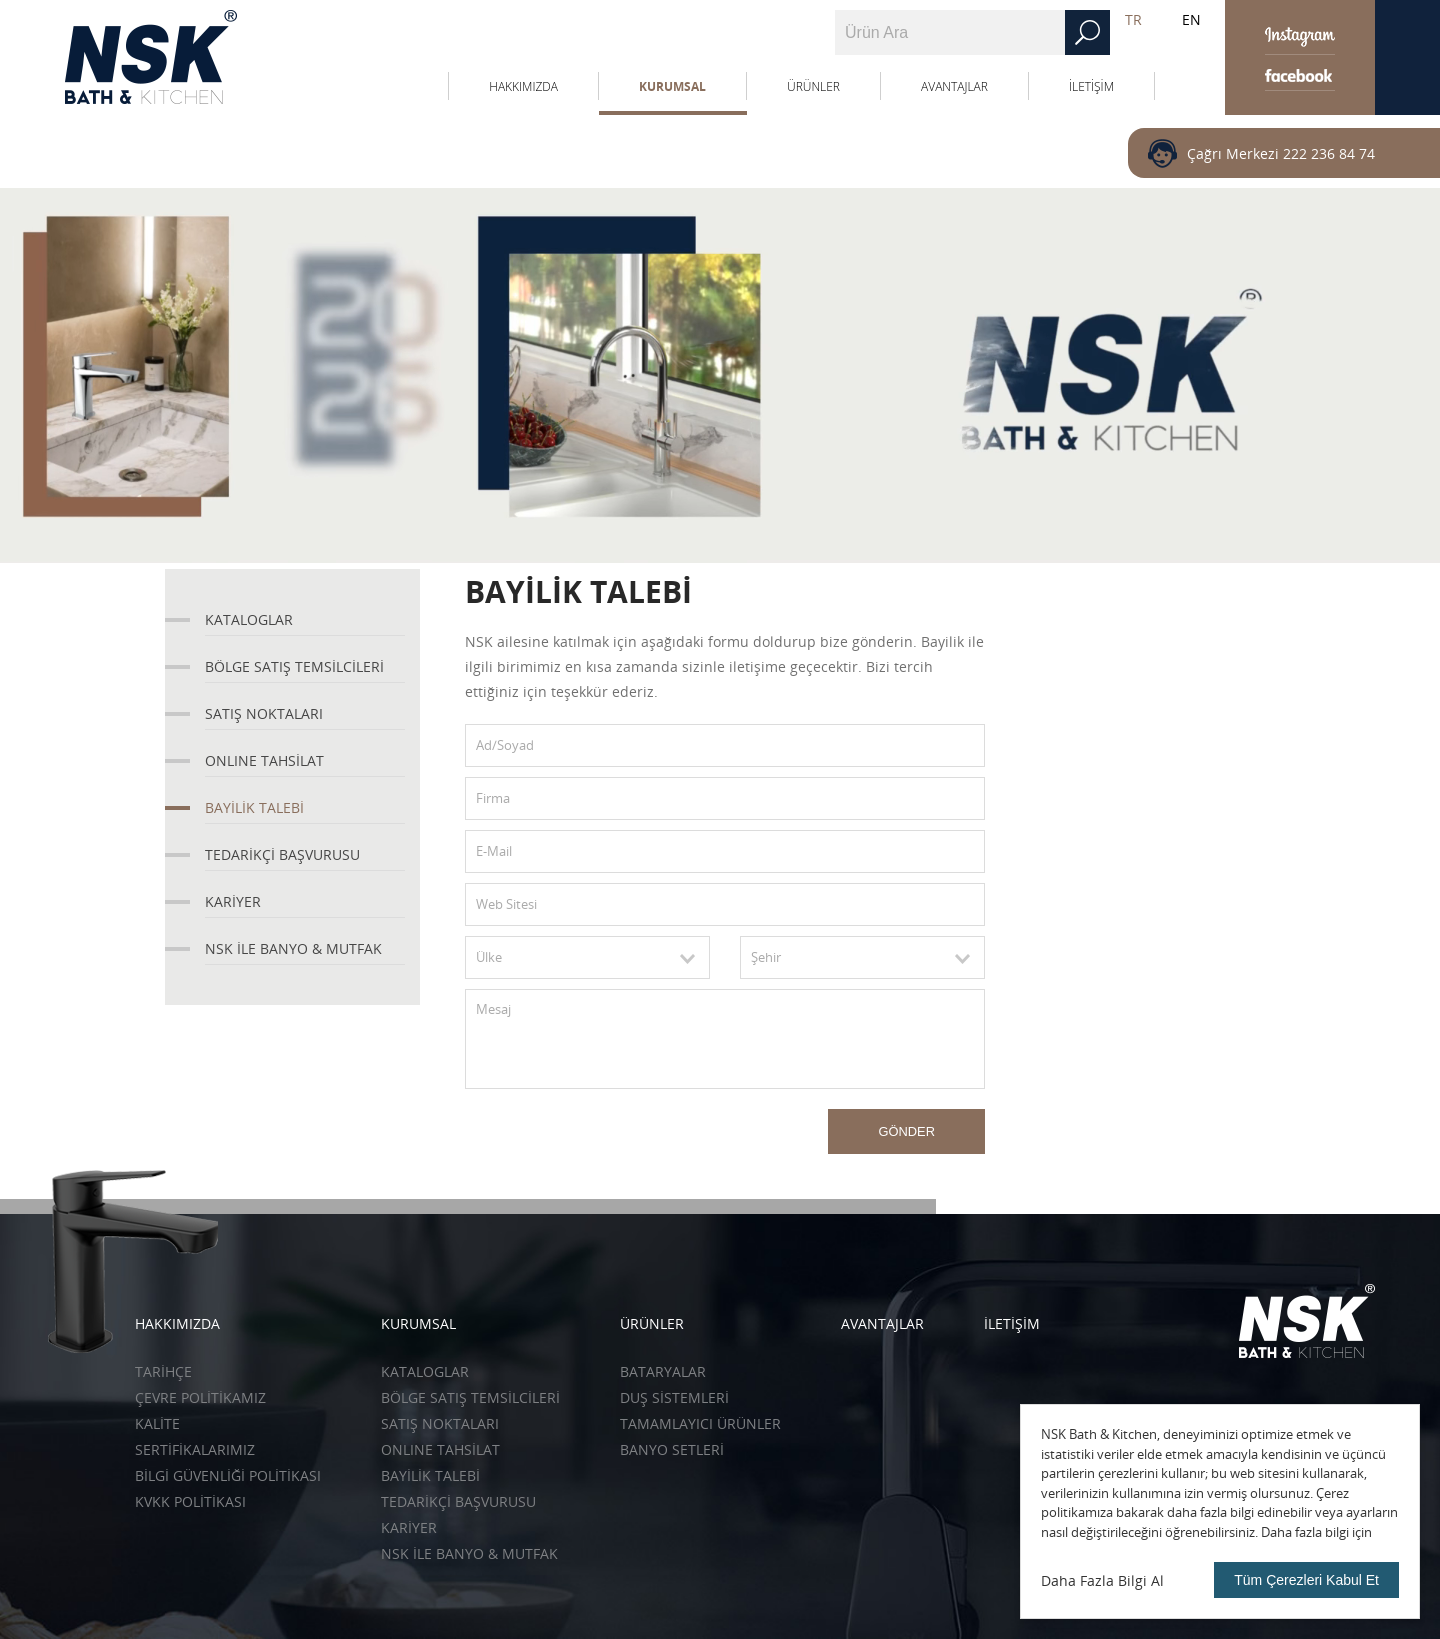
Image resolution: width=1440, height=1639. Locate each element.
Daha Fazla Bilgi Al (1102, 1580)
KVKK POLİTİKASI (190, 1501)
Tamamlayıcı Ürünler (700, 1423)
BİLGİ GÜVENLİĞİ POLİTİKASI (228, 1475)
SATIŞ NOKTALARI (264, 713)
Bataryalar (663, 1371)
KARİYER (233, 901)
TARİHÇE (163, 1371)
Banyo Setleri (672, 1449)
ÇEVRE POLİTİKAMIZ (200, 1397)
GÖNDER (906, 1131)
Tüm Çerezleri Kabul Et (1306, 1580)
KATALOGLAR (249, 619)
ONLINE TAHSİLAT (264, 760)
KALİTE (157, 1423)
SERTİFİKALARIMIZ (195, 1449)
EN (1191, 19)
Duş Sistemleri (674, 1397)
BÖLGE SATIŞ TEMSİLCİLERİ (294, 666)
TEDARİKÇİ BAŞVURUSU (282, 854)
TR (1133, 19)
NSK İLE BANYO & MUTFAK (293, 948)
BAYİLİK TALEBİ (254, 807)
